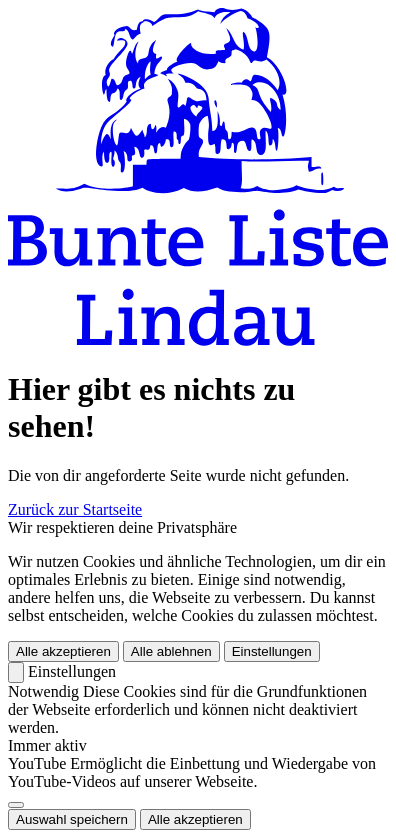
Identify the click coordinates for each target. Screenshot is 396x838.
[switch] (16, 805)
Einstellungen (272, 651)
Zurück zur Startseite (75, 509)
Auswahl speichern (72, 819)
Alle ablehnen (171, 651)
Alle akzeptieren (63, 651)
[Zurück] (16, 672)
